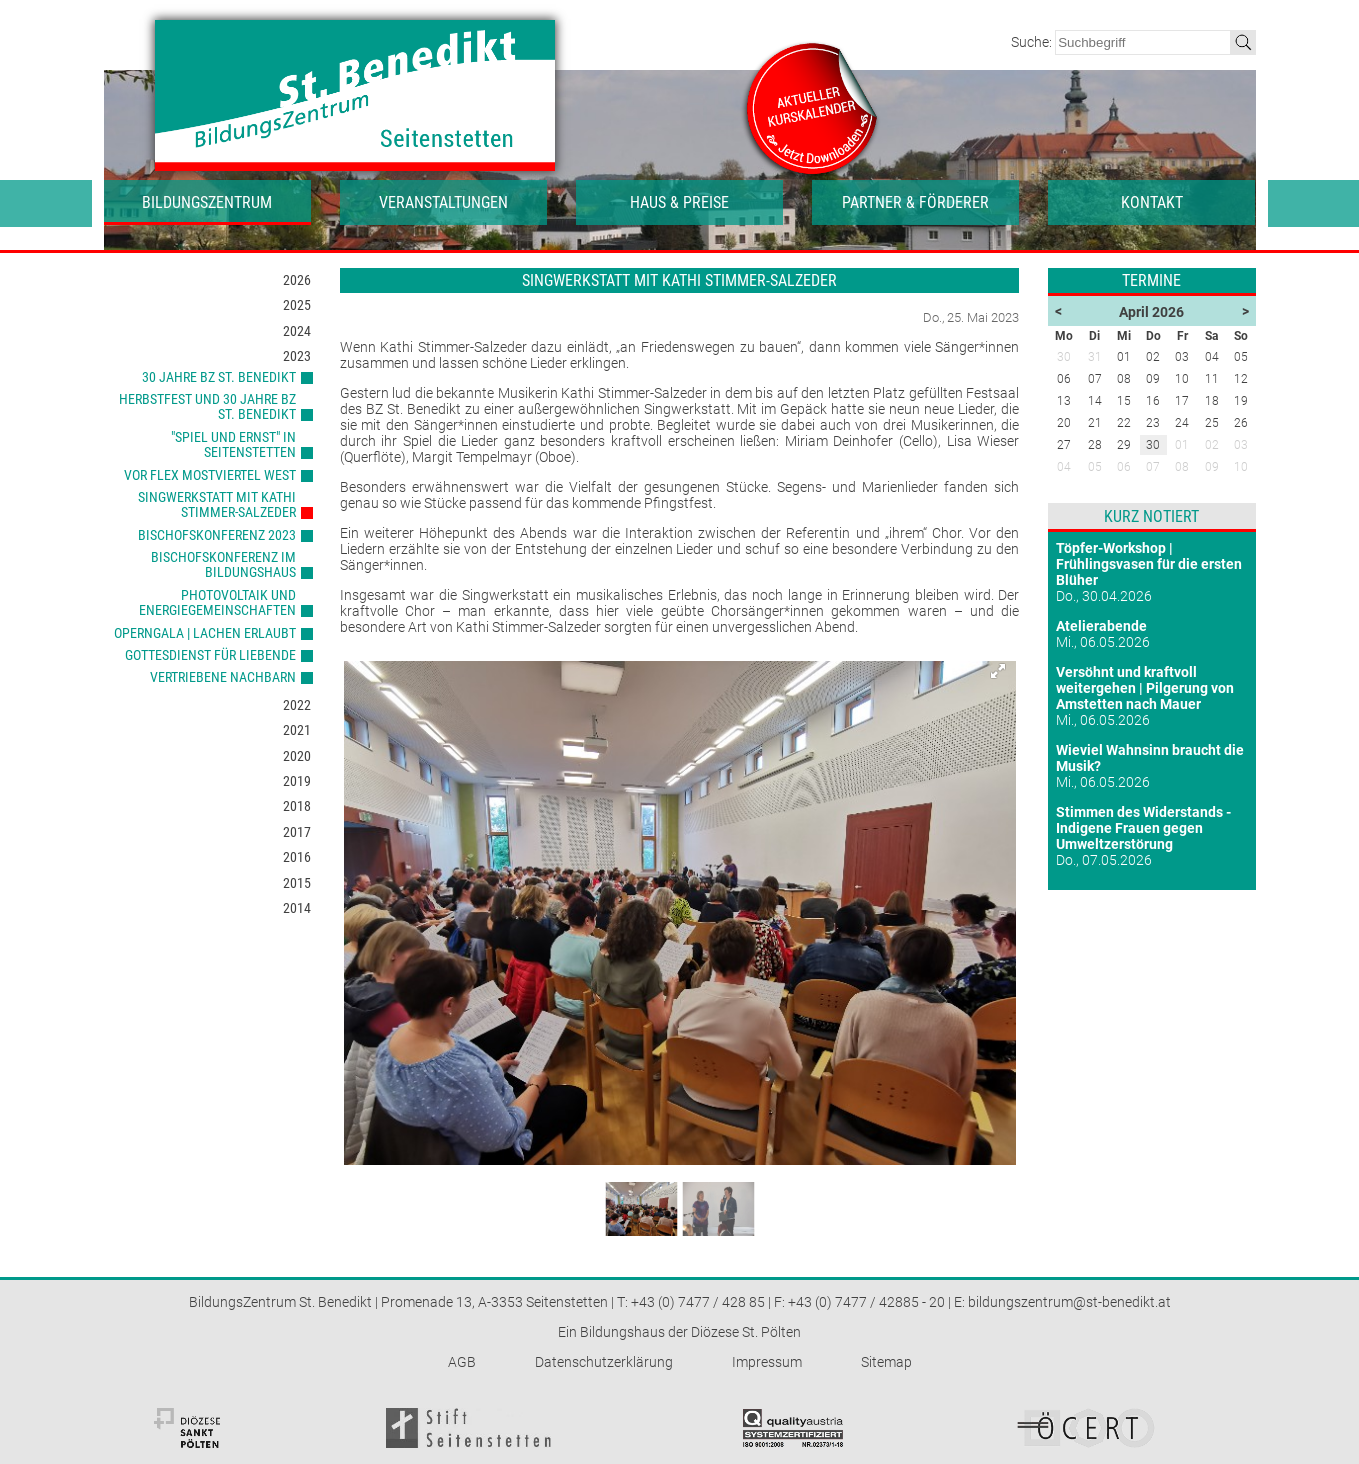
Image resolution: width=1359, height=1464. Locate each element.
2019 (297, 781)
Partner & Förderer (915, 202)
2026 (297, 280)
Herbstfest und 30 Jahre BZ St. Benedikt (207, 406)
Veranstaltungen (443, 202)
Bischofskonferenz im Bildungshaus (223, 564)
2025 (297, 305)
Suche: (1033, 42)
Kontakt (1152, 202)
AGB (462, 1362)
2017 (297, 832)
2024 (297, 331)
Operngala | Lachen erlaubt (205, 633)
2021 (297, 730)
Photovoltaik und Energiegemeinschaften (217, 602)
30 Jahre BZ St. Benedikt (219, 377)
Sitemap (886, 1362)
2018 (297, 806)
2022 (297, 705)
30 (1153, 445)
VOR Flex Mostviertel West (210, 475)
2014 (297, 908)
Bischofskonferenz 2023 (217, 535)
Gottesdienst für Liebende (210, 655)
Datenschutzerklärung (604, 1362)
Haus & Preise (679, 202)
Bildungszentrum (207, 202)
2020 (297, 756)
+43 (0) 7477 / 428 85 (698, 1302)
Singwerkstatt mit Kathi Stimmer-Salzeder (217, 504)
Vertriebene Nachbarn (223, 677)
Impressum (767, 1362)
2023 (297, 356)
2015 (297, 883)
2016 (297, 857)
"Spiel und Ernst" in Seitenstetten (233, 444)
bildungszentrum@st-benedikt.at (1069, 1302)
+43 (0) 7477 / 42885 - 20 (866, 1302)
